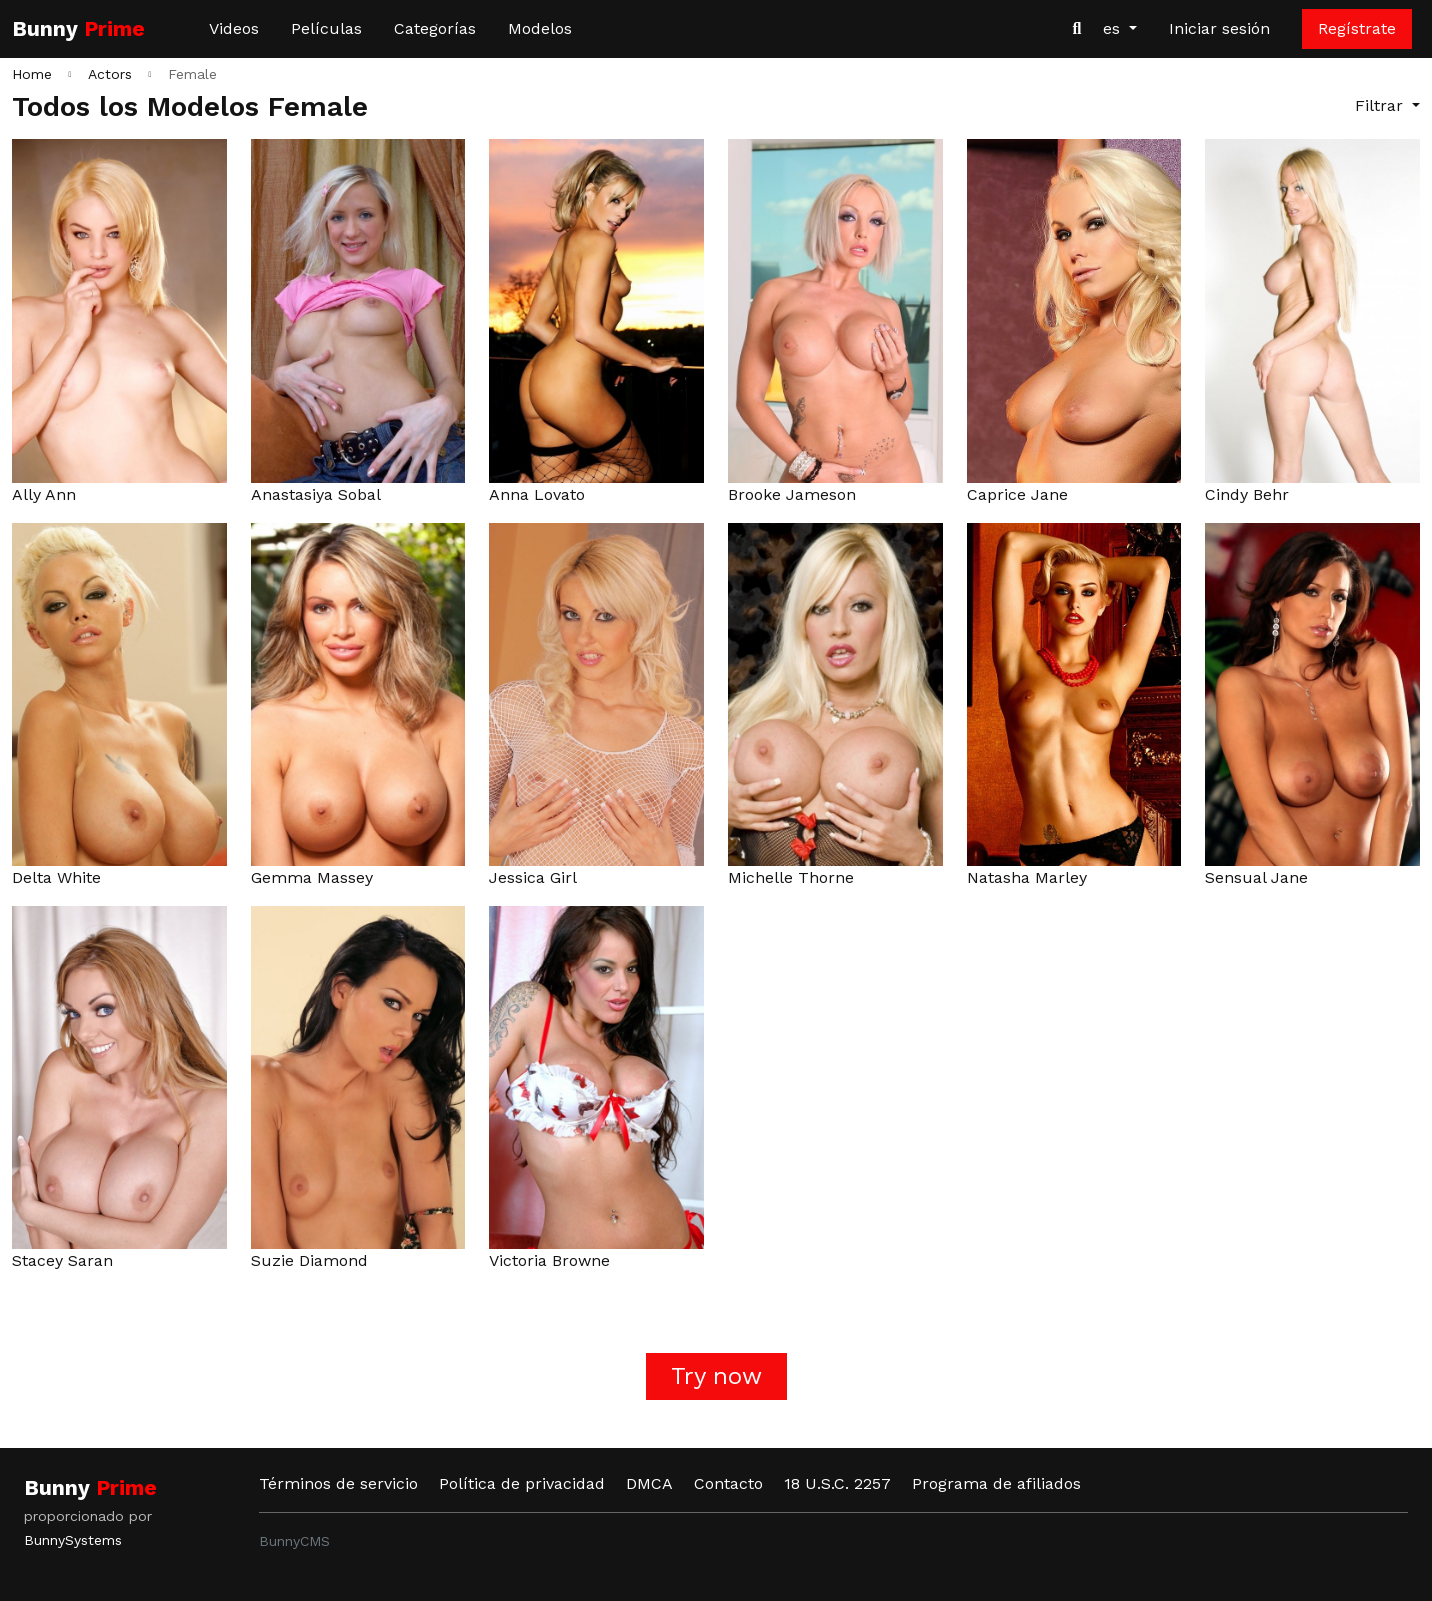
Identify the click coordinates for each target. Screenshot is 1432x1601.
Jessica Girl (533, 877)
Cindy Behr (1247, 494)
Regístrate (1357, 28)
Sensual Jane (1256, 877)
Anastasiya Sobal (316, 494)
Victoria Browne (549, 1260)
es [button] (1114, 28)
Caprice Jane (1017, 494)
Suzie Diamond (309, 1260)
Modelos (540, 28)
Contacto (728, 1483)
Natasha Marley (1027, 877)
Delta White (56, 877)
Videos (234, 28)
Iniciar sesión (1219, 28)
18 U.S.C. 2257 (837, 1483)
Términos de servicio (338, 1483)
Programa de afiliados (996, 1483)
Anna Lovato (537, 494)
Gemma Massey (312, 877)
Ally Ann (44, 494)
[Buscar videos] (1077, 29)
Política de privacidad (522, 1483)
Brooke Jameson (792, 494)
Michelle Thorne (791, 877)
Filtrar (1381, 105)
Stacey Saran (62, 1260)
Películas (326, 28)
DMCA (649, 1483)
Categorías (435, 28)
